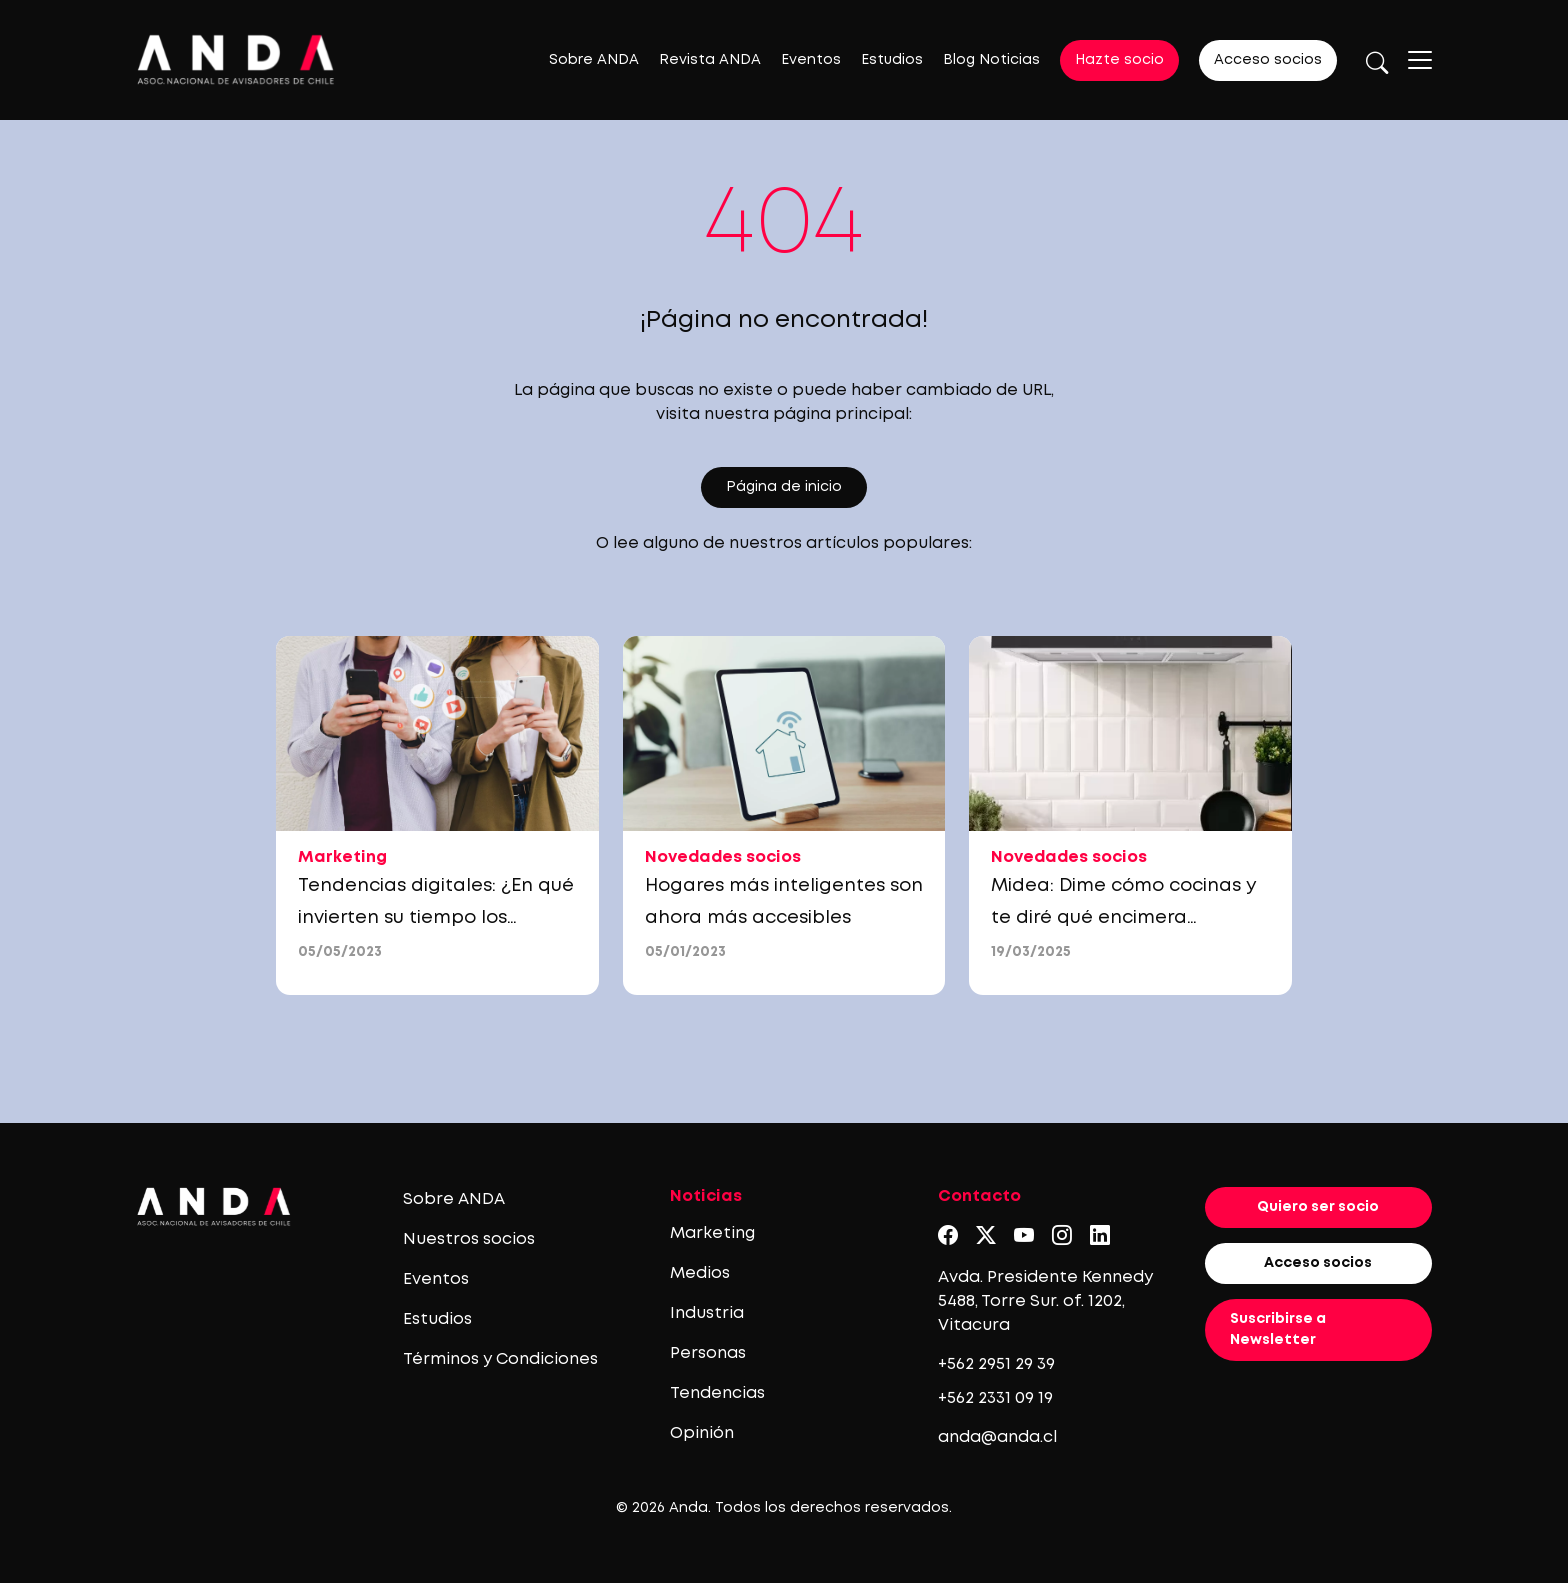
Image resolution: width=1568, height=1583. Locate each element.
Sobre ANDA (594, 60)
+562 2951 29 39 (996, 1364)
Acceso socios (1268, 60)
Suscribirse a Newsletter (1278, 1329)
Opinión (702, 1433)
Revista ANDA (710, 60)
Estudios (892, 60)
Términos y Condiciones (500, 1359)
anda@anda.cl (997, 1437)
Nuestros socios (469, 1239)
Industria (707, 1313)
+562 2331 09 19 (995, 1398)
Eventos (811, 60)
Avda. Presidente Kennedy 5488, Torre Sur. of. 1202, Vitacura (1045, 1301)
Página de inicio (784, 487)
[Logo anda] (236, 59)
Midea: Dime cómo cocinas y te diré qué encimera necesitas (1124, 918)
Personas (708, 1353)
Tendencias (717, 1393)
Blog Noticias (991, 60)
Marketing (712, 1233)
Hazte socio (1119, 60)
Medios (700, 1273)
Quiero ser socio (1318, 1207)
